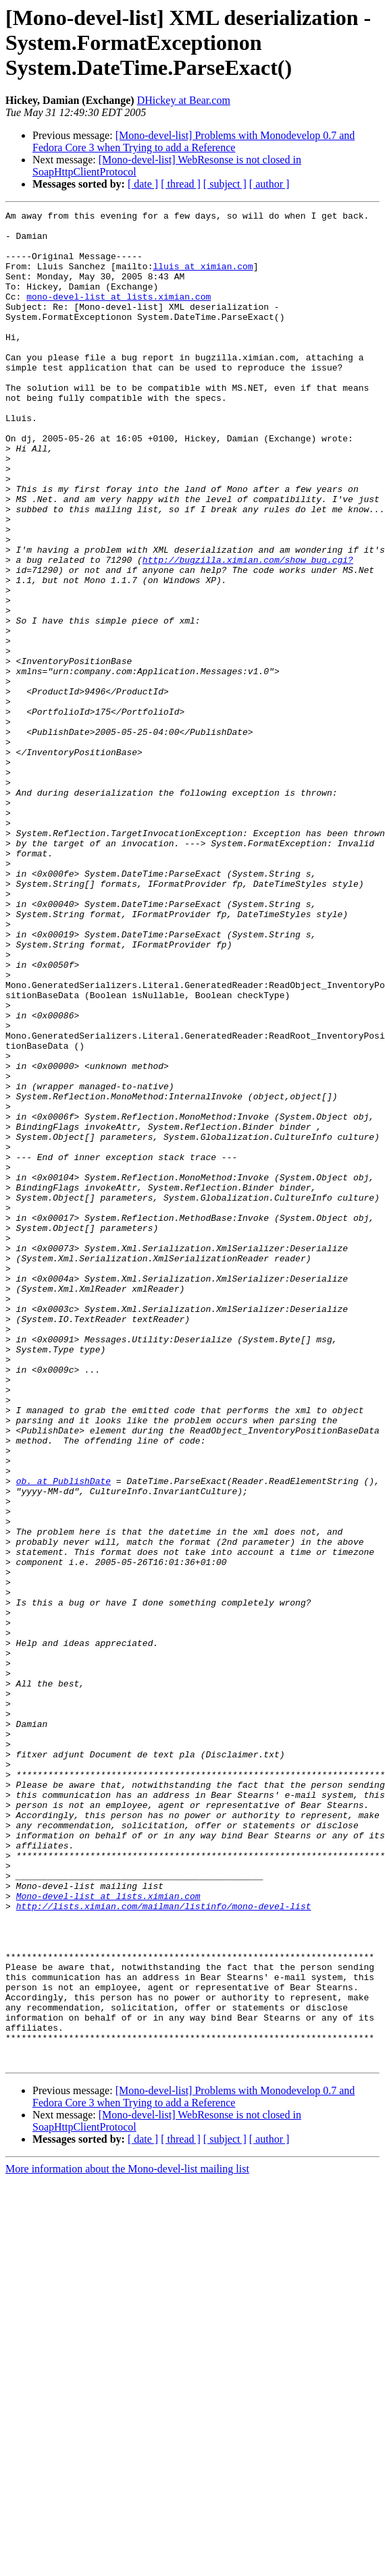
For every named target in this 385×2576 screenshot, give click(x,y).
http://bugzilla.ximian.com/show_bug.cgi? (248, 630)
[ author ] (269, 184)
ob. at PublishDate (63, 1736)
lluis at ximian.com (203, 278)
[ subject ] (225, 184)
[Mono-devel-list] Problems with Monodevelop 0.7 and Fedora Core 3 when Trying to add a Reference (193, 141)
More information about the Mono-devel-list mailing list (127, 2539)
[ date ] (143, 184)
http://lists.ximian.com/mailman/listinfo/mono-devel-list (163, 2246)
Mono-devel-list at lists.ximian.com (108, 2234)
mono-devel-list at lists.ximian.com (118, 314)
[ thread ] (181, 184)
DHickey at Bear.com (183, 100)
